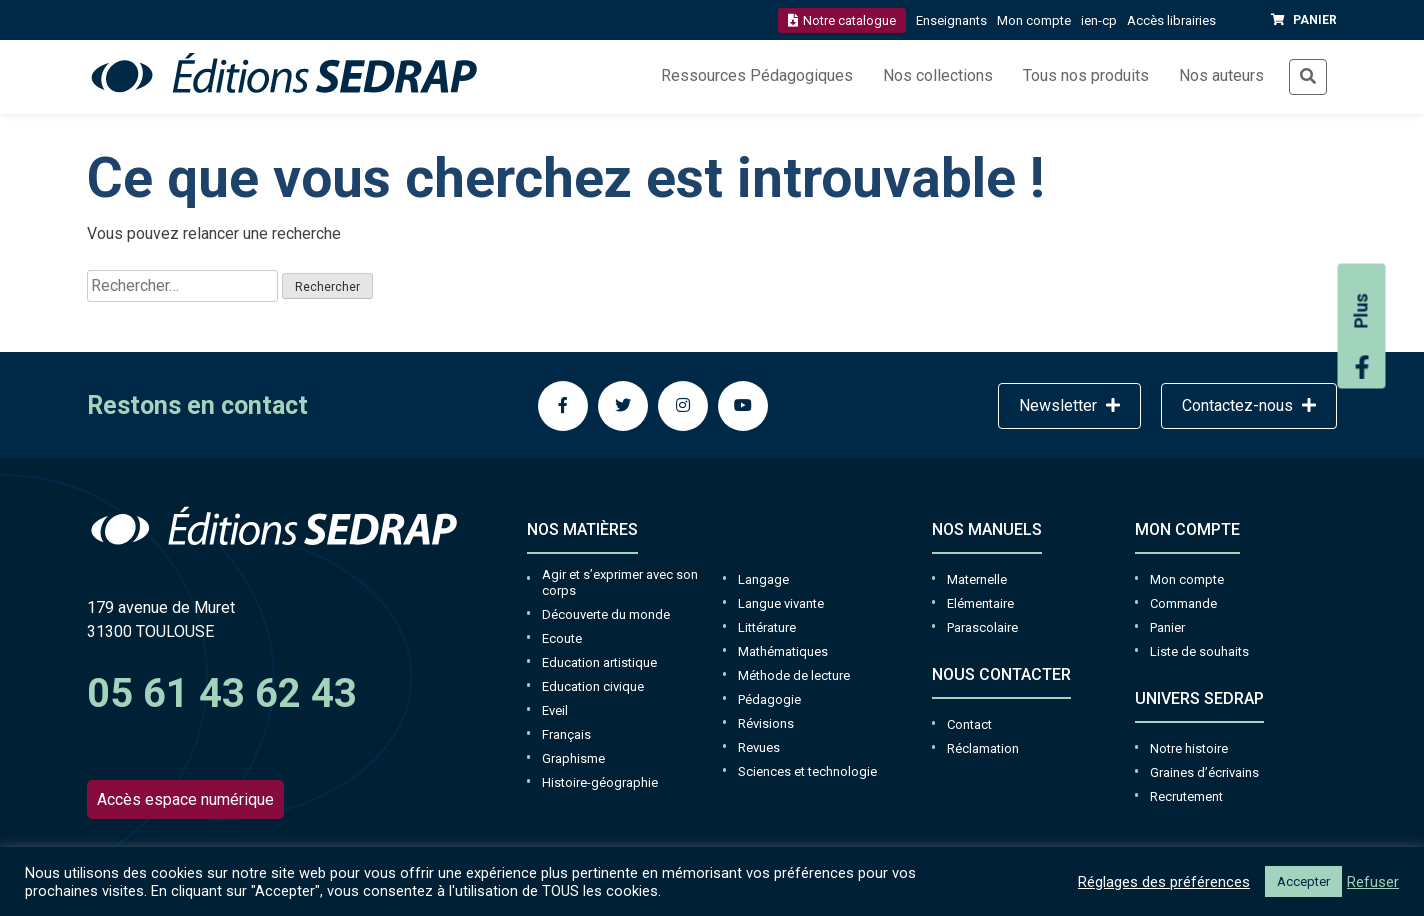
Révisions (766, 723)
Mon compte (1034, 20)
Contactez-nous (1249, 405)
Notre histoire (1189, 748)
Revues (759, 747)
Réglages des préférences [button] (1164, 882)
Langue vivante (781, 603)
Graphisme (573, 758)
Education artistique (599, 662)
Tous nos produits (1086, 75)
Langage (763, 579)
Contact (969, 724)
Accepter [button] (1303, 881)
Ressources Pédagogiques (757, 75)
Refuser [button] (1373, 882)
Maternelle (977, 579)
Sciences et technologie (807, 771)
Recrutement (1186, 796)
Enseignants (951, 20)
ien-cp (1099, 20)
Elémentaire (980, 603)
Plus (1362, 336)
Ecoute (562, 638)
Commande (1183, 603)
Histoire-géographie (600, 782)
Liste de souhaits (1199, 651)
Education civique (593, 686)
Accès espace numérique (185, 799)
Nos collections (938, 75)
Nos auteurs (1221, 75)
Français (566, 734)
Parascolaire (982, 627)
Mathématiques (783, 651)
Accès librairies (1171, 20)
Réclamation (983, 748)
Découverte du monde (606, 614)
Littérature (767, 627)
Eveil (555, 710)
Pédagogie (769, 699)
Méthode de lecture (794, 675)
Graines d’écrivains (1204, 772)
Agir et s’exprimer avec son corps (620, 582)
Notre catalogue (842, 20)
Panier (1167, 627)
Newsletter (1069, 405)
